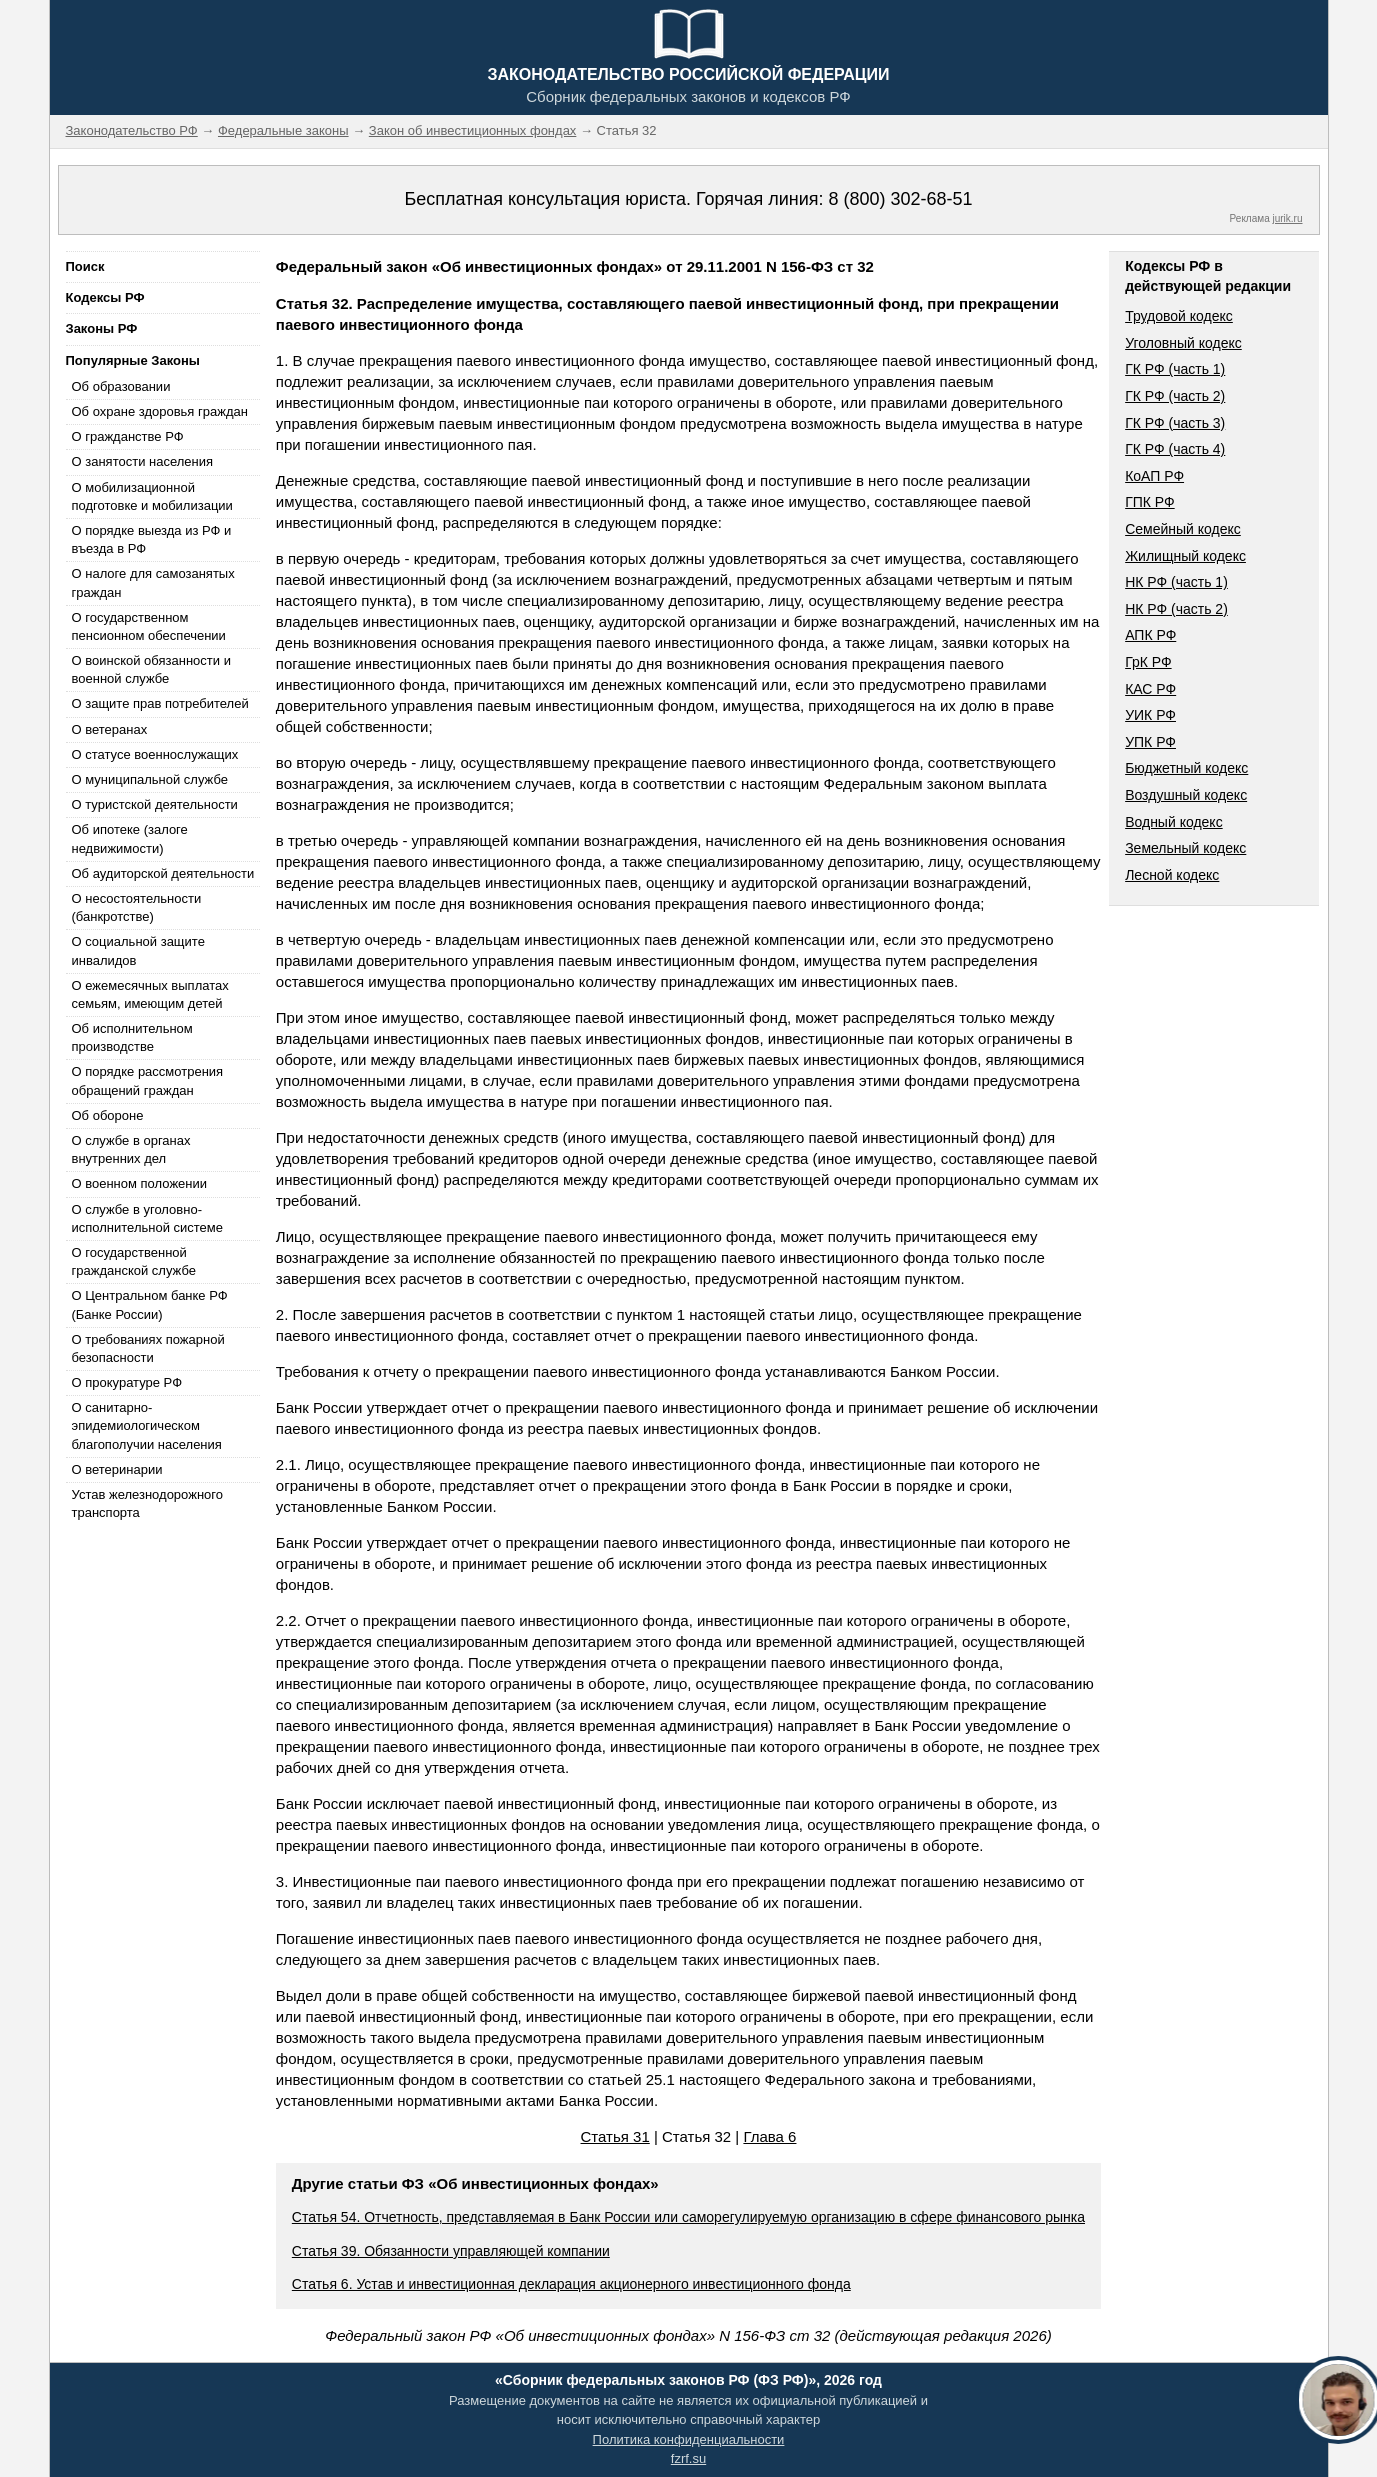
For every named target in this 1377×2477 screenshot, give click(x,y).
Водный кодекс (1174, 822)
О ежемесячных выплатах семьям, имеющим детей (150, 994)
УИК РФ (1150, 715)
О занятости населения (143, 461)
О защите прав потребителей (160, 703)
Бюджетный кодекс (1186, 768)
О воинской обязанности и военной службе (151, 669)
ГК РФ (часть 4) (1175, 449)
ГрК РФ (1148, 662)
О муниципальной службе (150, 779)
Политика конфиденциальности (689, 2439)
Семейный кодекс (1183, 529)
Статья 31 (615, 2136)
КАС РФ (1150, 689)
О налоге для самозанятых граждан (153, 582)
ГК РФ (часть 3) (1175, 423)
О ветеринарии (117, 1469)
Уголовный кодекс (1183, 343)
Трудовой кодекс (1179, 316)
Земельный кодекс (1185, 848)
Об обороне (108, 1115)
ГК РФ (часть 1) (1175, 369)
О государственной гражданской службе (134, 1261)
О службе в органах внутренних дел (131, 1149)
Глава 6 (769, 2136)
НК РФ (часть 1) (1176, 582)
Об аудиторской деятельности (163, 873)
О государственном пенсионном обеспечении (149, 626)
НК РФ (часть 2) (1176, 609)
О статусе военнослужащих (155, 754)
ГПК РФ (1150, 502)
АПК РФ (1150, 635)
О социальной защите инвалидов (138, 950)
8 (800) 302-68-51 (900, 199)
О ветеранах (110, 729)
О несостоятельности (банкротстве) (137, 907)
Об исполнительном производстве (132, 1037)
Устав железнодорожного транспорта (147, 1503)
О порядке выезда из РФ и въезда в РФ (152, 539)
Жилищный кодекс (1185, 556)
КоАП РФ (1154, 476)
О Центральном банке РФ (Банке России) (150, 1304)
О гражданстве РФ (128, 436)
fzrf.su (688, 2458)
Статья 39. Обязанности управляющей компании (451, 2251)
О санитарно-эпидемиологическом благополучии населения (147, 1425)
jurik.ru (1287, 218)
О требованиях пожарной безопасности (148, 1348)
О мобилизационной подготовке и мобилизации (152, 496)
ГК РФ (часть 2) (1175, 396)
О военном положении (140, 1183)
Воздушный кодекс (1186, 795)
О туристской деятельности (155, 804)
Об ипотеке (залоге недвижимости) (130, 838)
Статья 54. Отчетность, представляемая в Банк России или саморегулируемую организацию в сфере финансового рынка (688, 2217)
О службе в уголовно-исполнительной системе (148, 1218)
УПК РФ (1150, 742)
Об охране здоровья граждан (160, 411)
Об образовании (121, 386)
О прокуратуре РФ (127, 1382)
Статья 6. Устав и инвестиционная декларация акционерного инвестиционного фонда (571, 2284)
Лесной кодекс (1172, 875)
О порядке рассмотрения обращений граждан (148, 1080)
